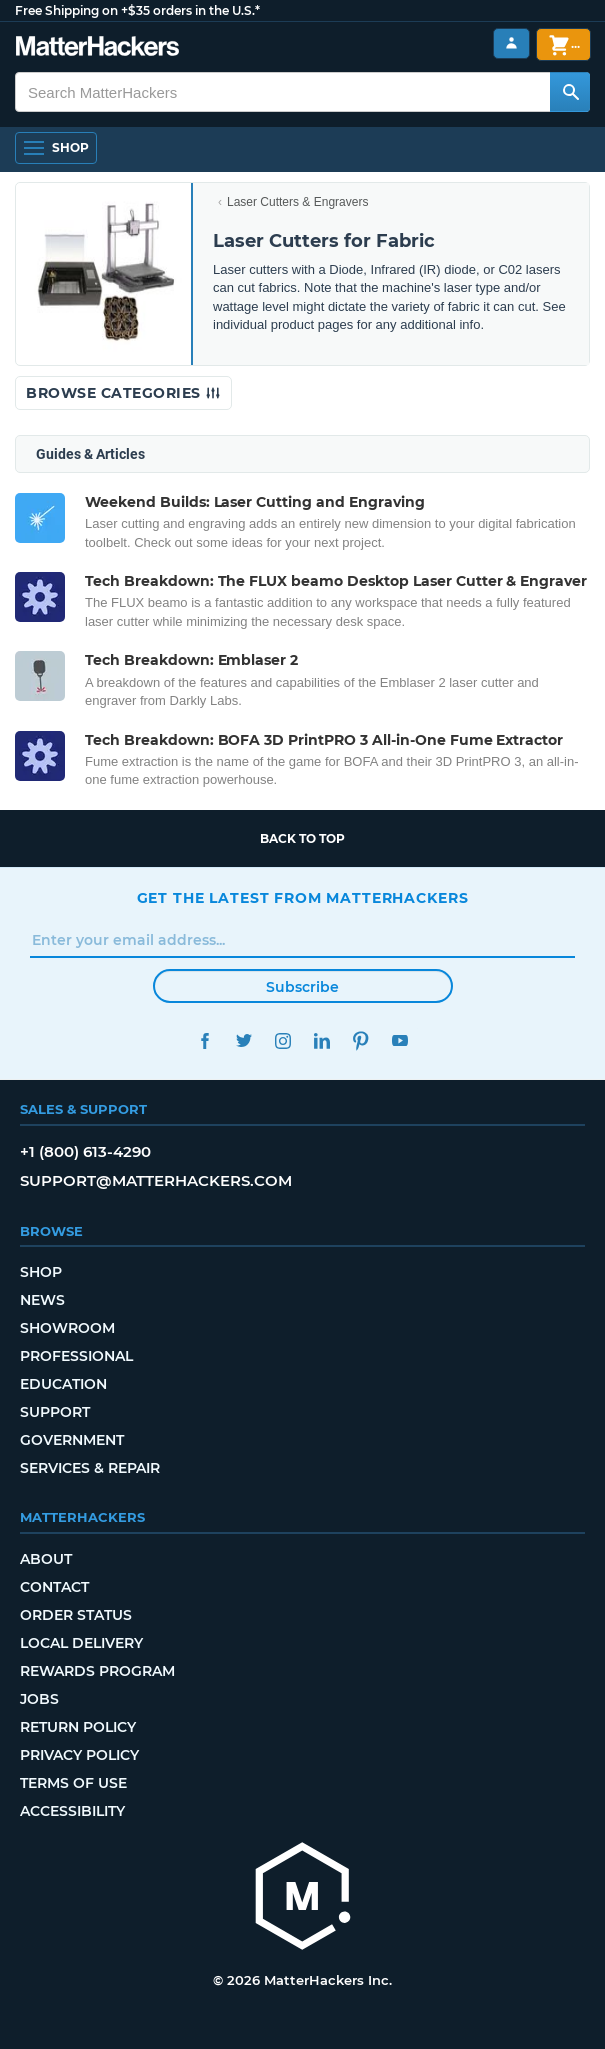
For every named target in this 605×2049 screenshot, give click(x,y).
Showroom (67, 1328)
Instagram (283, 1040)
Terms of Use (73, 1783)
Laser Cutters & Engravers (297, 202)
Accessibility (72, 1811)
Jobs (39, 1699)
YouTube (400, 1040)
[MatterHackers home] (303, 1898)
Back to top (302, 838)
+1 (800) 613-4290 (85, 1151)
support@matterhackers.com (156, 1180)
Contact (54, 1587)
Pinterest (361, 1040)
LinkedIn (322, 1040)
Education (63, 1384)
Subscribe (302, 987)
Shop (41, 1272)
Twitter (244, 1040)
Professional (76, 1356)
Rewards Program (97, 1671)
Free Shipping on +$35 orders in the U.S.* (137, 10)
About (46, 1559)
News (42, 1300)
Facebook (205, 1040)
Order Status (76, 1615)
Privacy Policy (79, 1755)
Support (55, 1412)
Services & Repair (90, 1468)
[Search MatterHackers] (570, 92)
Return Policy (78, 1727)
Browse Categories (123, 393)
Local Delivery (81, 1643)
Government (72, 1440)
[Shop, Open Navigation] (56, 148)
